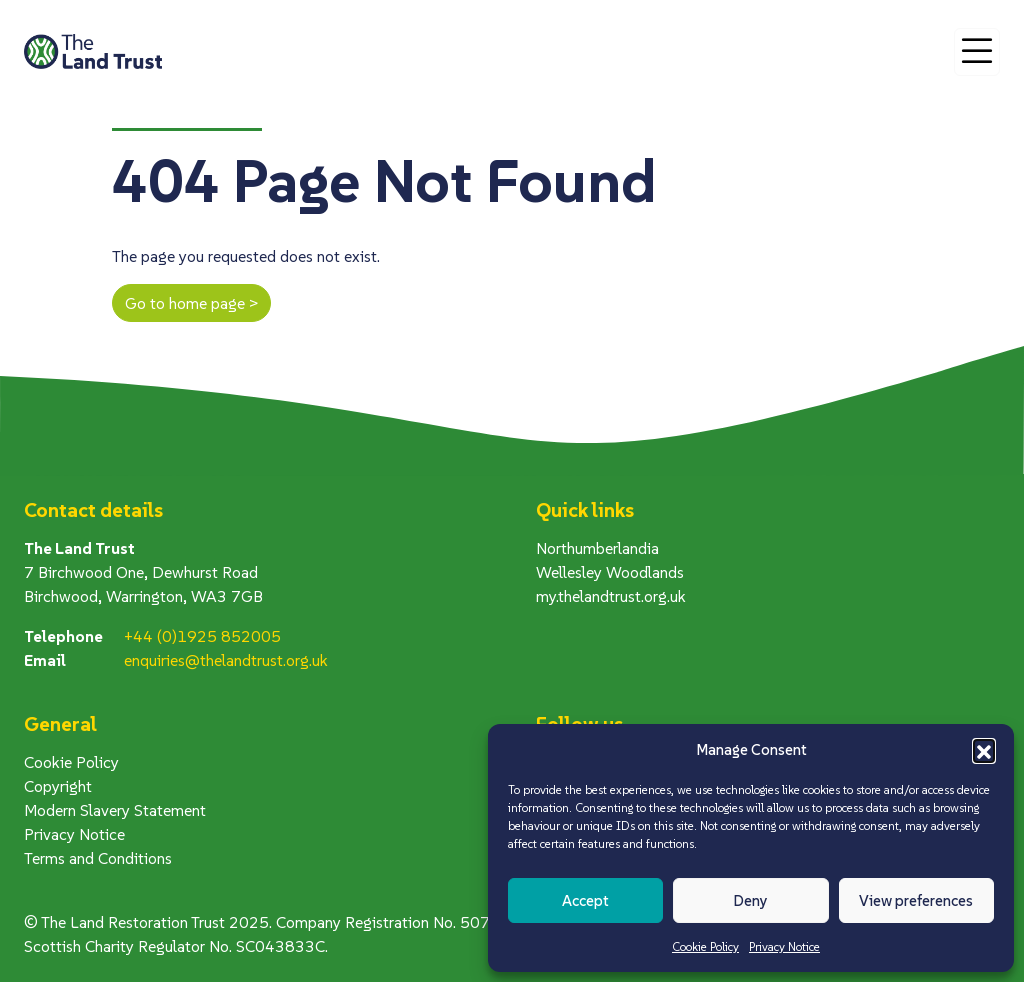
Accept (585, 900)
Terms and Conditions (98, 858)
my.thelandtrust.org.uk (611, 596)
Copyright (58, 786)
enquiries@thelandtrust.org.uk (226, 660)
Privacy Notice (784, 946)
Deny (750, 900)
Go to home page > (191, 303)
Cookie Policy (705, 946)
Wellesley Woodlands (610, 572)
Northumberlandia (597, 548)
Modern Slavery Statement (115, 810)
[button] (984, 750)
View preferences (916, 900)
